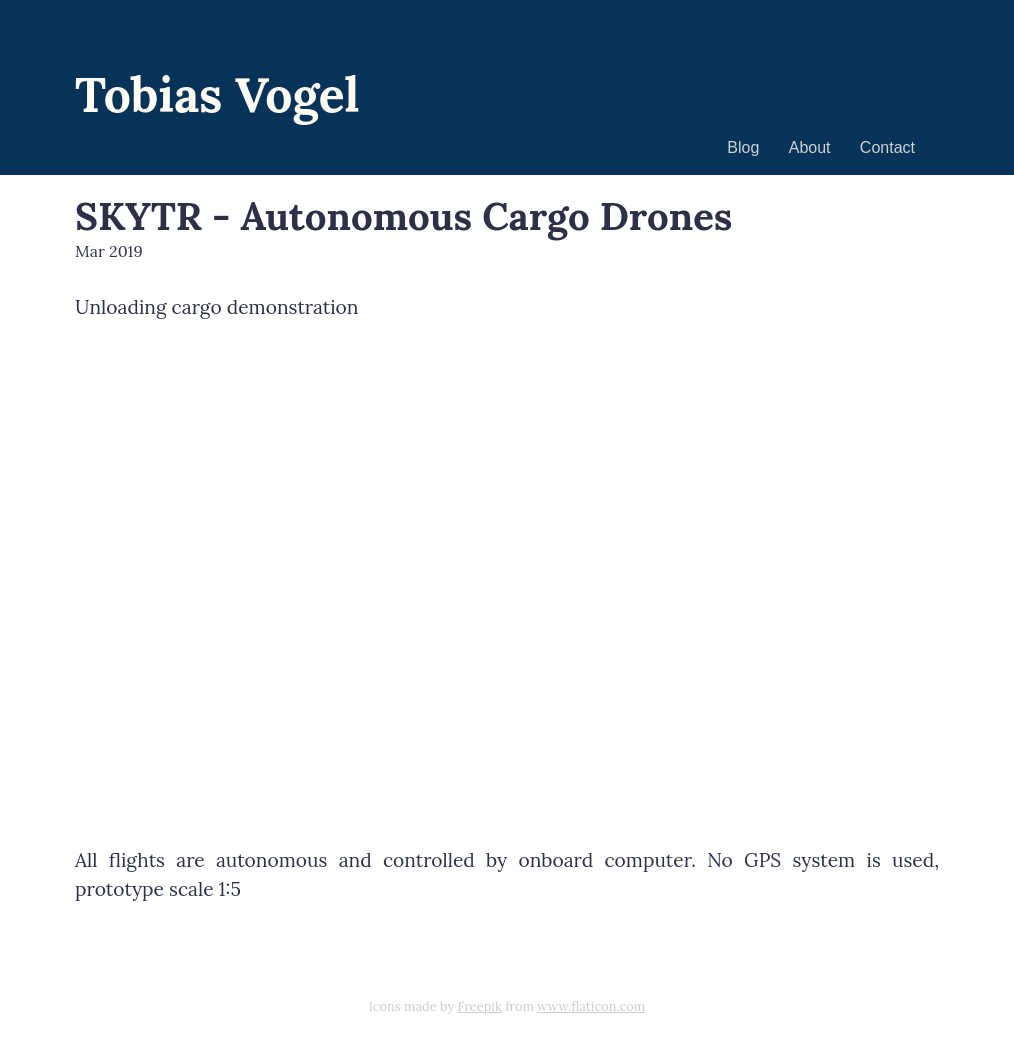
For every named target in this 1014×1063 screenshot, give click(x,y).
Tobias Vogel (217, 94)
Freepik (480, 1006)
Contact (887, 147)
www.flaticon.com (591, 1006)
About (810, 147)
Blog (743, 147)
